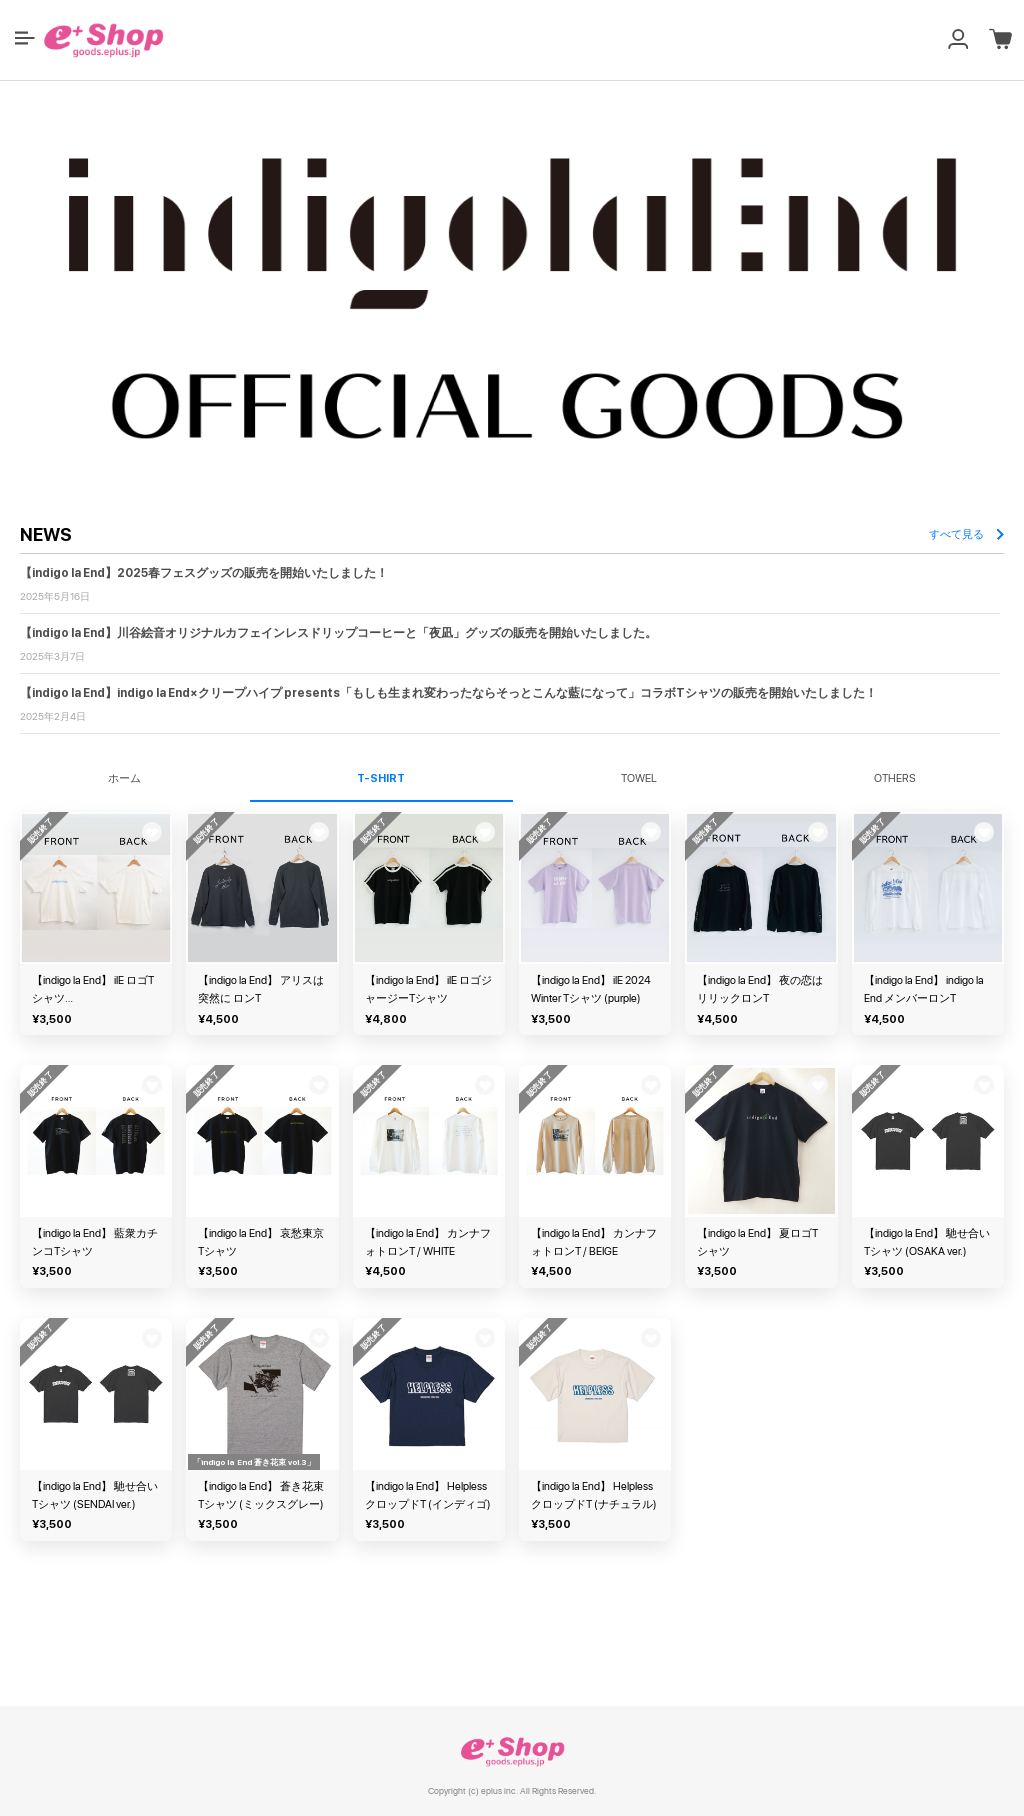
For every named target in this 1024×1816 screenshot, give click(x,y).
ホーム (124, 778)
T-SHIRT (381, 778)
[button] (25, 38)
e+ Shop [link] (512, 1751)
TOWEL (639, 778)
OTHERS (895, 778)
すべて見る (966, 534)
